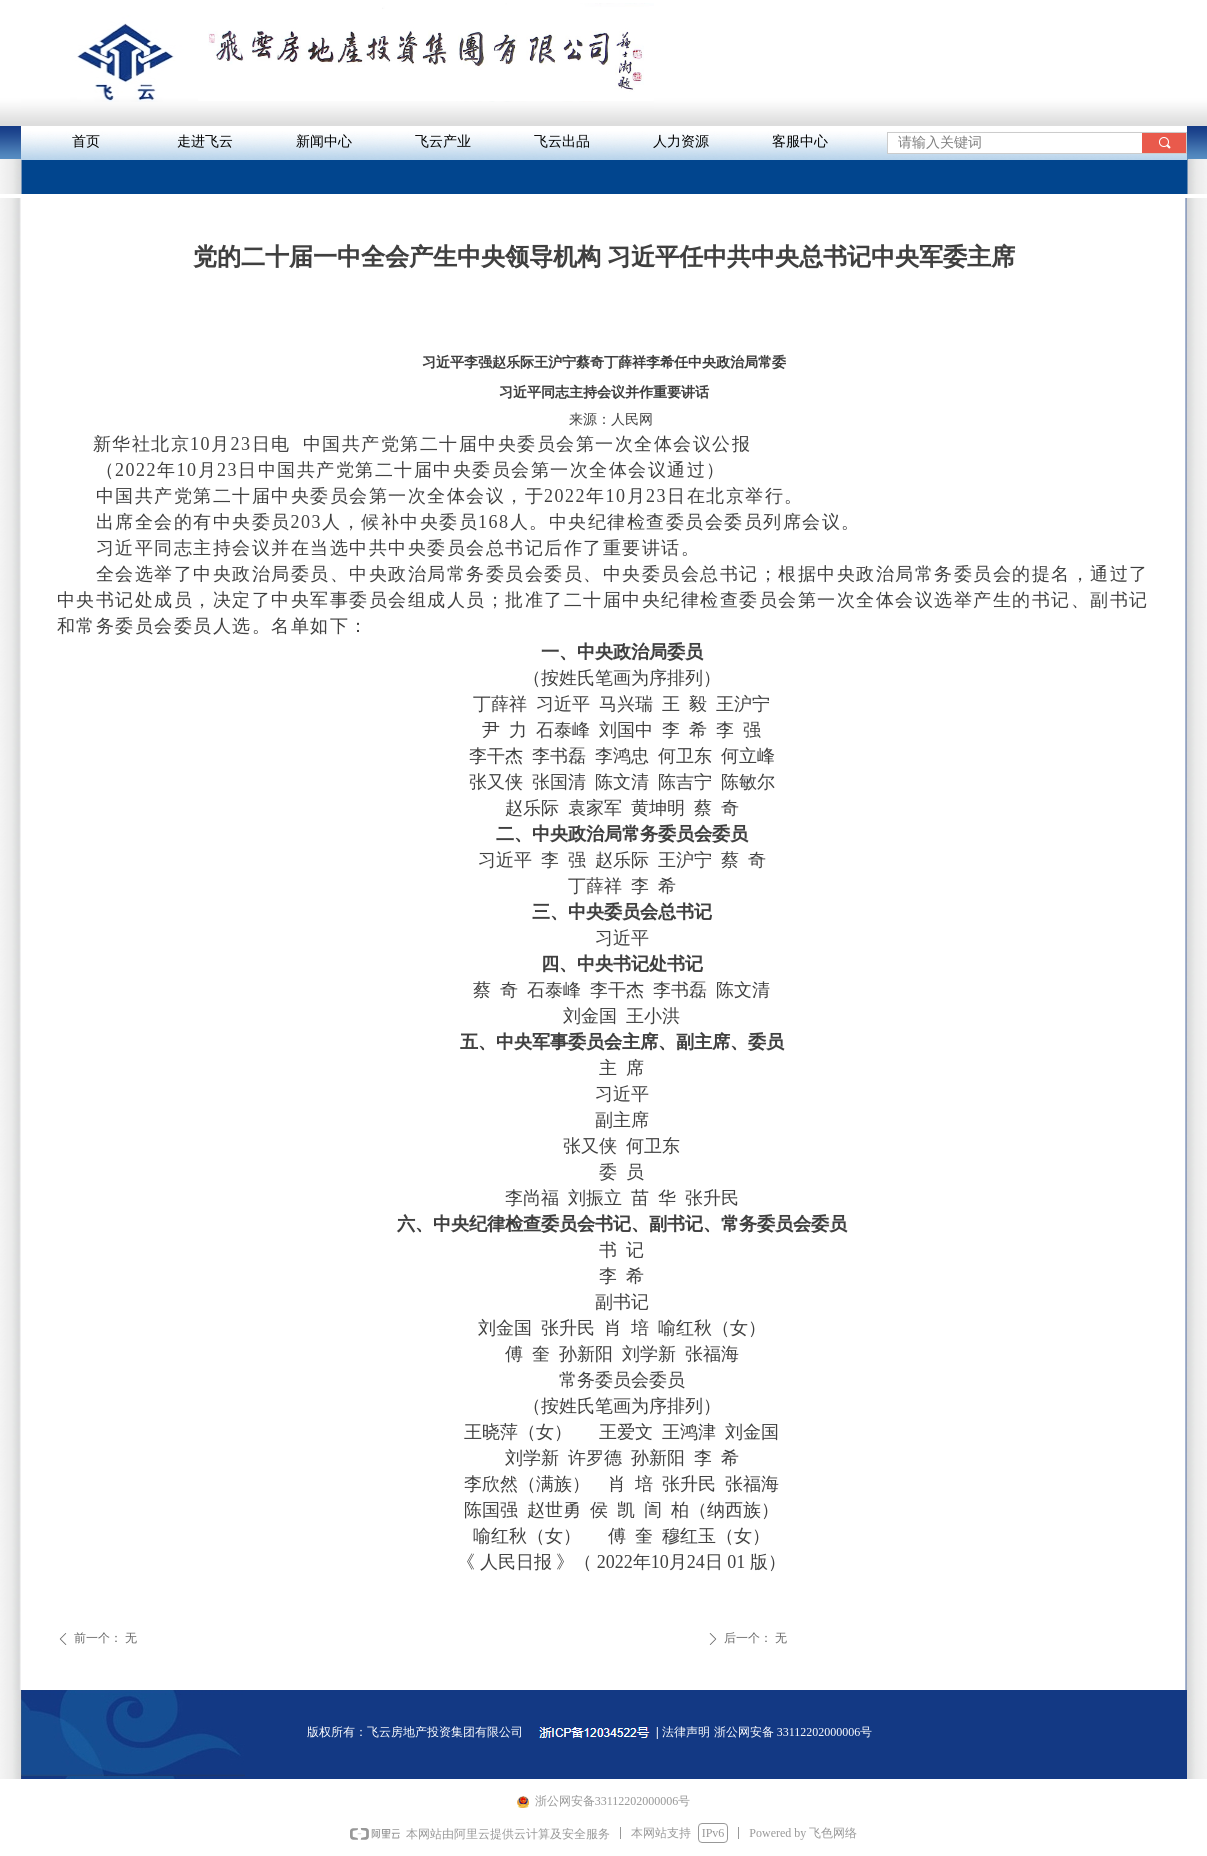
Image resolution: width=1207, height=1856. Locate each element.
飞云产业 (443, 141)
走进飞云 (205, 141)
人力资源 (681, 141)
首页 (86, 141)
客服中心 (800, 141)
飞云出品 (562, 141)
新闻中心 (324, 141)
